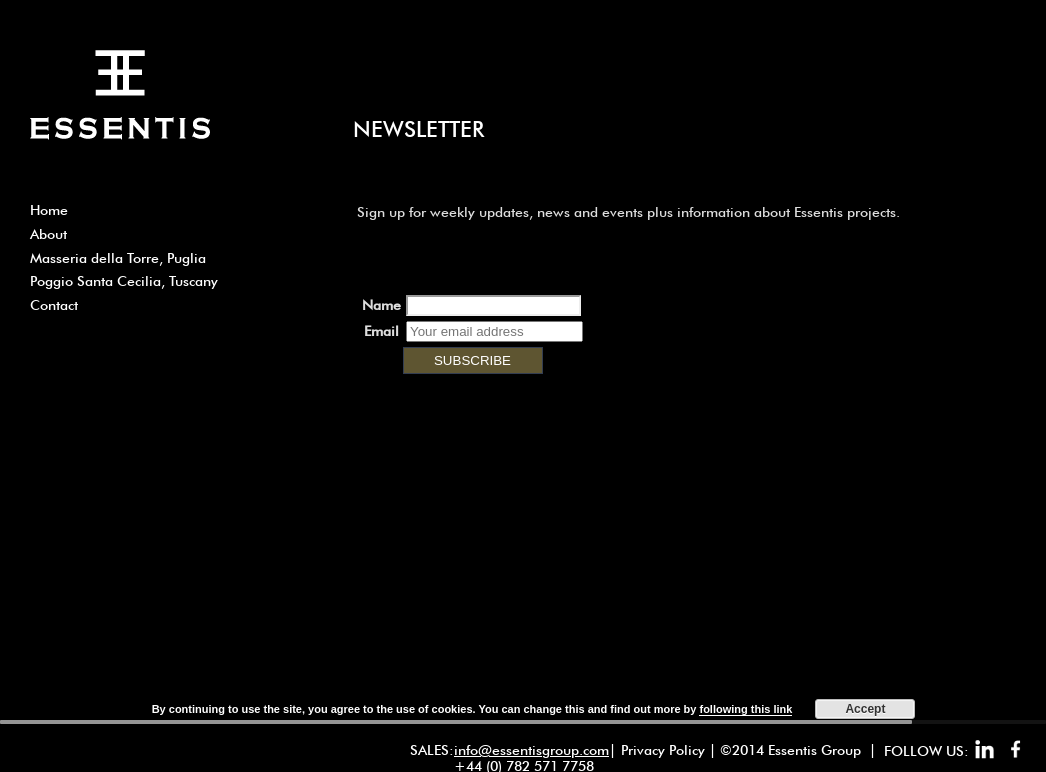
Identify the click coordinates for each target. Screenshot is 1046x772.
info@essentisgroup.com (531, 750)
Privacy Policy (663, 750)
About (48, 234)
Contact (54, 305)
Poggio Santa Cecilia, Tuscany (124, 281)
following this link (745, 709)
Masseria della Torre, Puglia (118, 258)
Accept (865, 709)
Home (49, 210)
